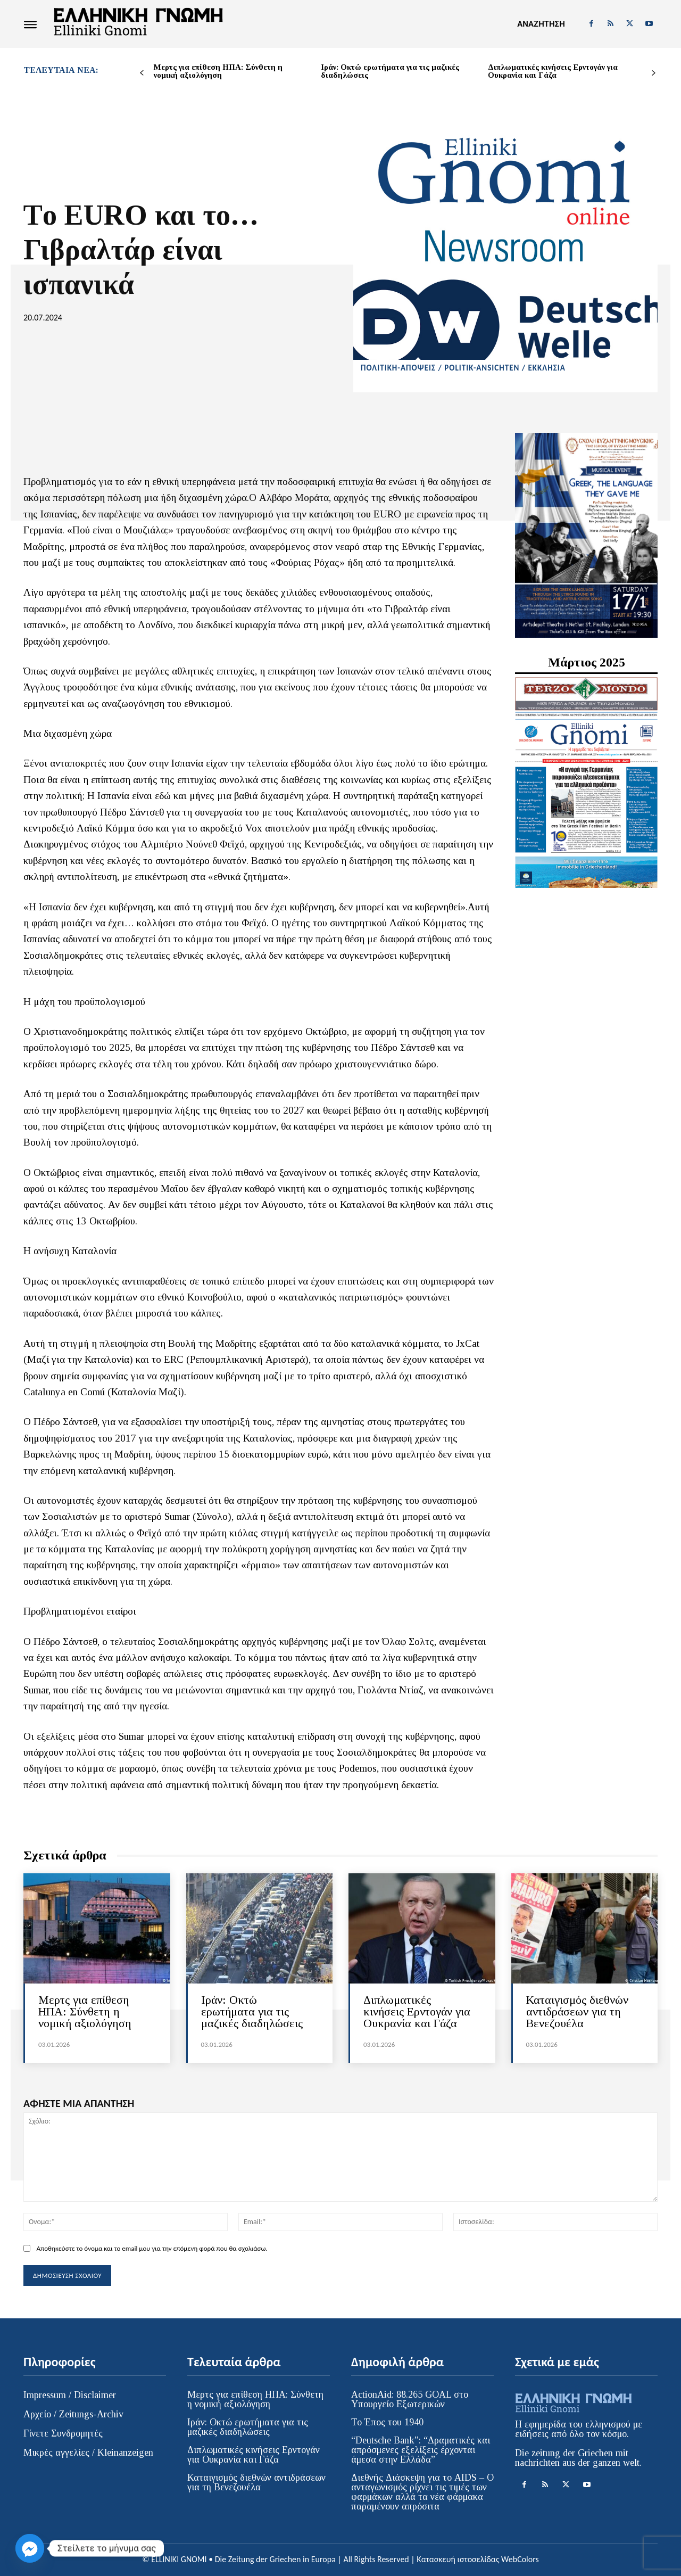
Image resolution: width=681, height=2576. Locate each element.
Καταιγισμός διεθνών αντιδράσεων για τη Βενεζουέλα (577, 2011)
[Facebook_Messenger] (29, 2548)
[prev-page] (141, 73)
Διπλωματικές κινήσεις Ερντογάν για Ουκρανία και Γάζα (553, 71)
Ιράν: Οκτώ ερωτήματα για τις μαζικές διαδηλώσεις (390, 71)
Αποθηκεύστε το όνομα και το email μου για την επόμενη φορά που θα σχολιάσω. (151, 2248)
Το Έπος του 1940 (387, 2422)
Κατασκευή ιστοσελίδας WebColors (477, 2559)
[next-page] (653, 73)
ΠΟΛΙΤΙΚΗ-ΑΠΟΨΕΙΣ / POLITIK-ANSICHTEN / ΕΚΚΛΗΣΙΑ (463, 368)
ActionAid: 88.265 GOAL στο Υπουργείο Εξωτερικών (409, 2399)
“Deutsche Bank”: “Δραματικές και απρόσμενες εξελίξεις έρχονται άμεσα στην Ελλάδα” (420, 2450)
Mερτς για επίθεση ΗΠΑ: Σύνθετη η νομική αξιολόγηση (218, 71)
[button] (540, 24)
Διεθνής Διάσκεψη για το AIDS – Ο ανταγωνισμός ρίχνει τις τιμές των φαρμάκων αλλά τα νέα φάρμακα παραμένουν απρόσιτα (422, 2492)
